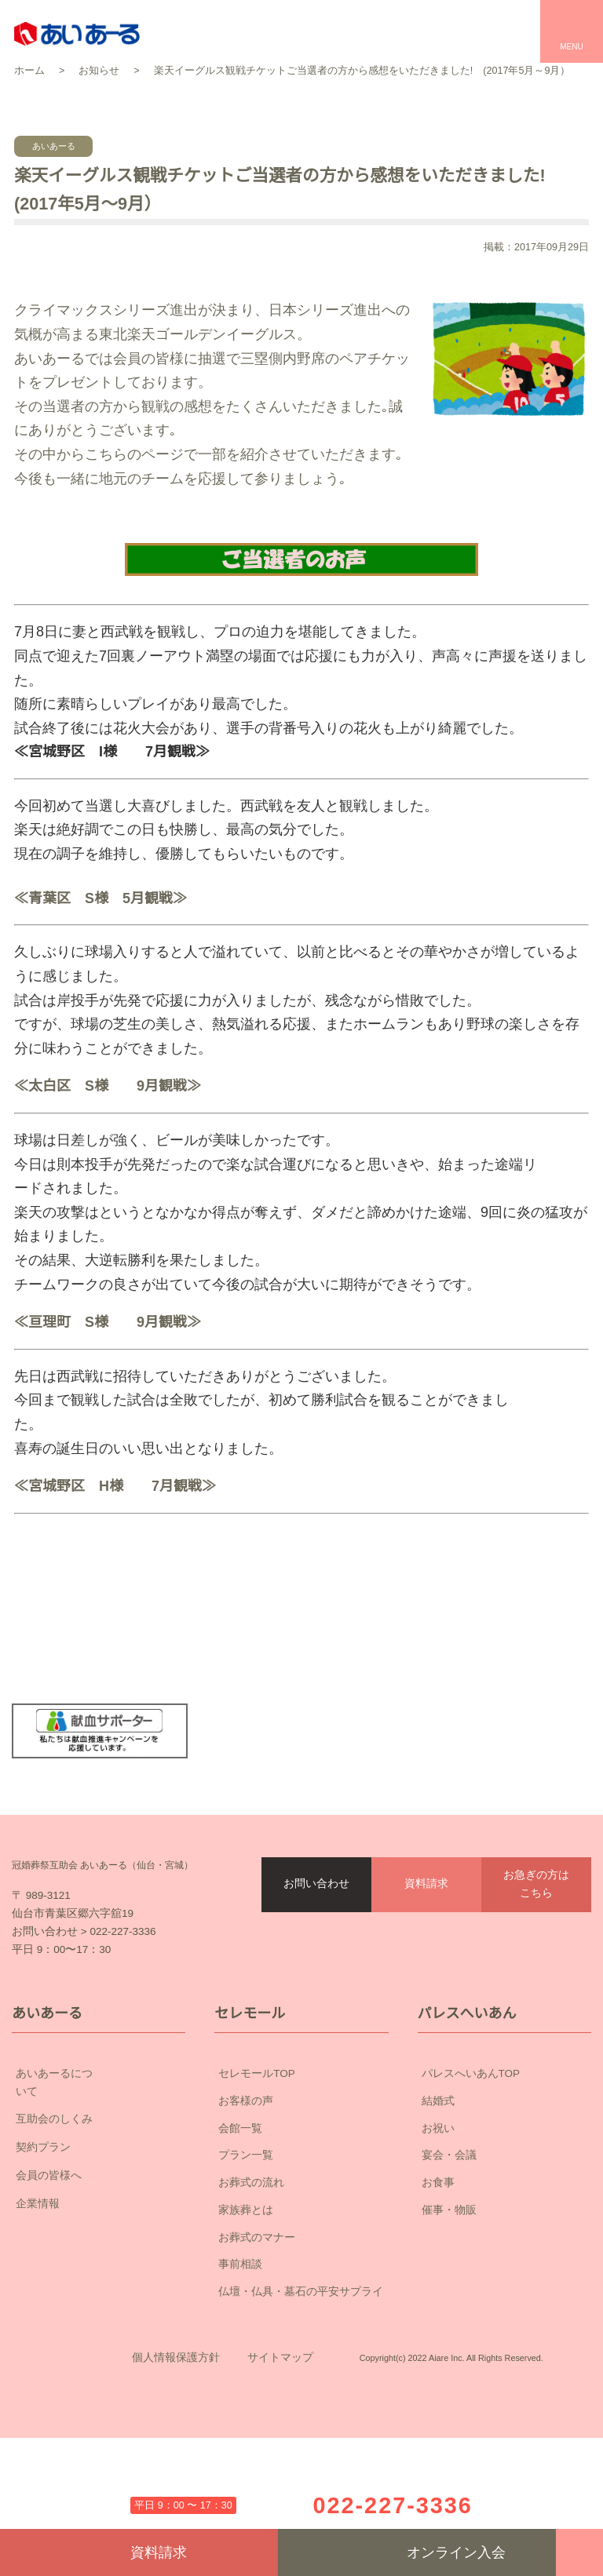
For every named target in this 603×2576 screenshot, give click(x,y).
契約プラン (98, 2220)
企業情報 (98, 2277)
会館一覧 (240, 2218)
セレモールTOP (256, 2164)
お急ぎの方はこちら (536, 1939)
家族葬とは (245, 2300)
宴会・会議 (449, 2246)
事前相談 (240, 2355)
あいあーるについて (98, 2164)
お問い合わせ (316, 1939)
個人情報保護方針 (176, 2471)
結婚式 (438, 2191)
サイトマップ (280, 2471)
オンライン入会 (417, 2552)
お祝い (438, 2218)
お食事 (438, 2273)
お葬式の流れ (251, 2273)
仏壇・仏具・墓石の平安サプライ (300, 2382)
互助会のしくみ (98, 2192)
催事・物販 (449, 2300)
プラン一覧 (245, 2246)
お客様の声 (245, 2191)
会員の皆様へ (98, 2248)
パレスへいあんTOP (471, 2164)
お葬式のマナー (256, 2327)
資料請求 (426, 1939)
